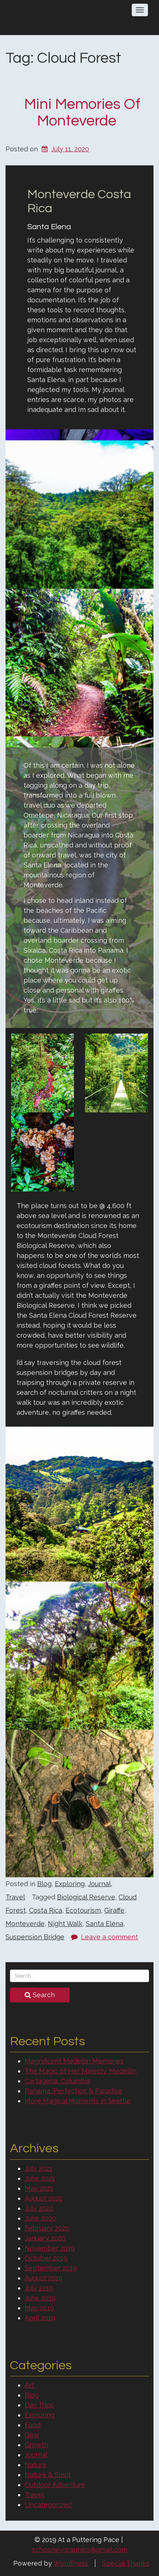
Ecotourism (83, 1910)
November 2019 (50, 2248)
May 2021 (39, 2188)
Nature (35, 2465)
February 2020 (47, 2228)
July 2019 (39, 2288)
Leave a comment (109, 1937)
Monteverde (25, 1923)
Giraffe (114, 1910)
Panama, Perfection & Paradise (73, 2091)
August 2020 (44, 2198)
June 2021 (40, 2178)
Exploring (70, 1884)
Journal (99, 1884)
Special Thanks (125, 2563)
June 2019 (40, 2298)
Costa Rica (45, 1910)
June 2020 (40, 2218)
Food (32, 2425)
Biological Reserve (86, 1897)
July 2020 (39, 2208)
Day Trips (39, 2405)
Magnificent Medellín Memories (74, 2061)
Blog (44, 1884)
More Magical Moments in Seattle (78, 2101)
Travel (15, 1897)
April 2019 (40, 2318)
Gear (32, 2435)
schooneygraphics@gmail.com (79, 2549)
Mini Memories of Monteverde (82, 112)
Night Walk (65, 1923)
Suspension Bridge (35, 1937)
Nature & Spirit (48, 2475)
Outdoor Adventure (55, 2485)
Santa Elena (104, 1923)
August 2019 (44, 2278)
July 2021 (38, 2168)
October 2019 (46, 2258)
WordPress (70, 2563)
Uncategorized (48, 2504)
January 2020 (45, 2238)
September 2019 (51, 2268)
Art (29, 2385)
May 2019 (39, 2308)
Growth (36, 2445)
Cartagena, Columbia (57, 2081)
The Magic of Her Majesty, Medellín (81, 2071)
